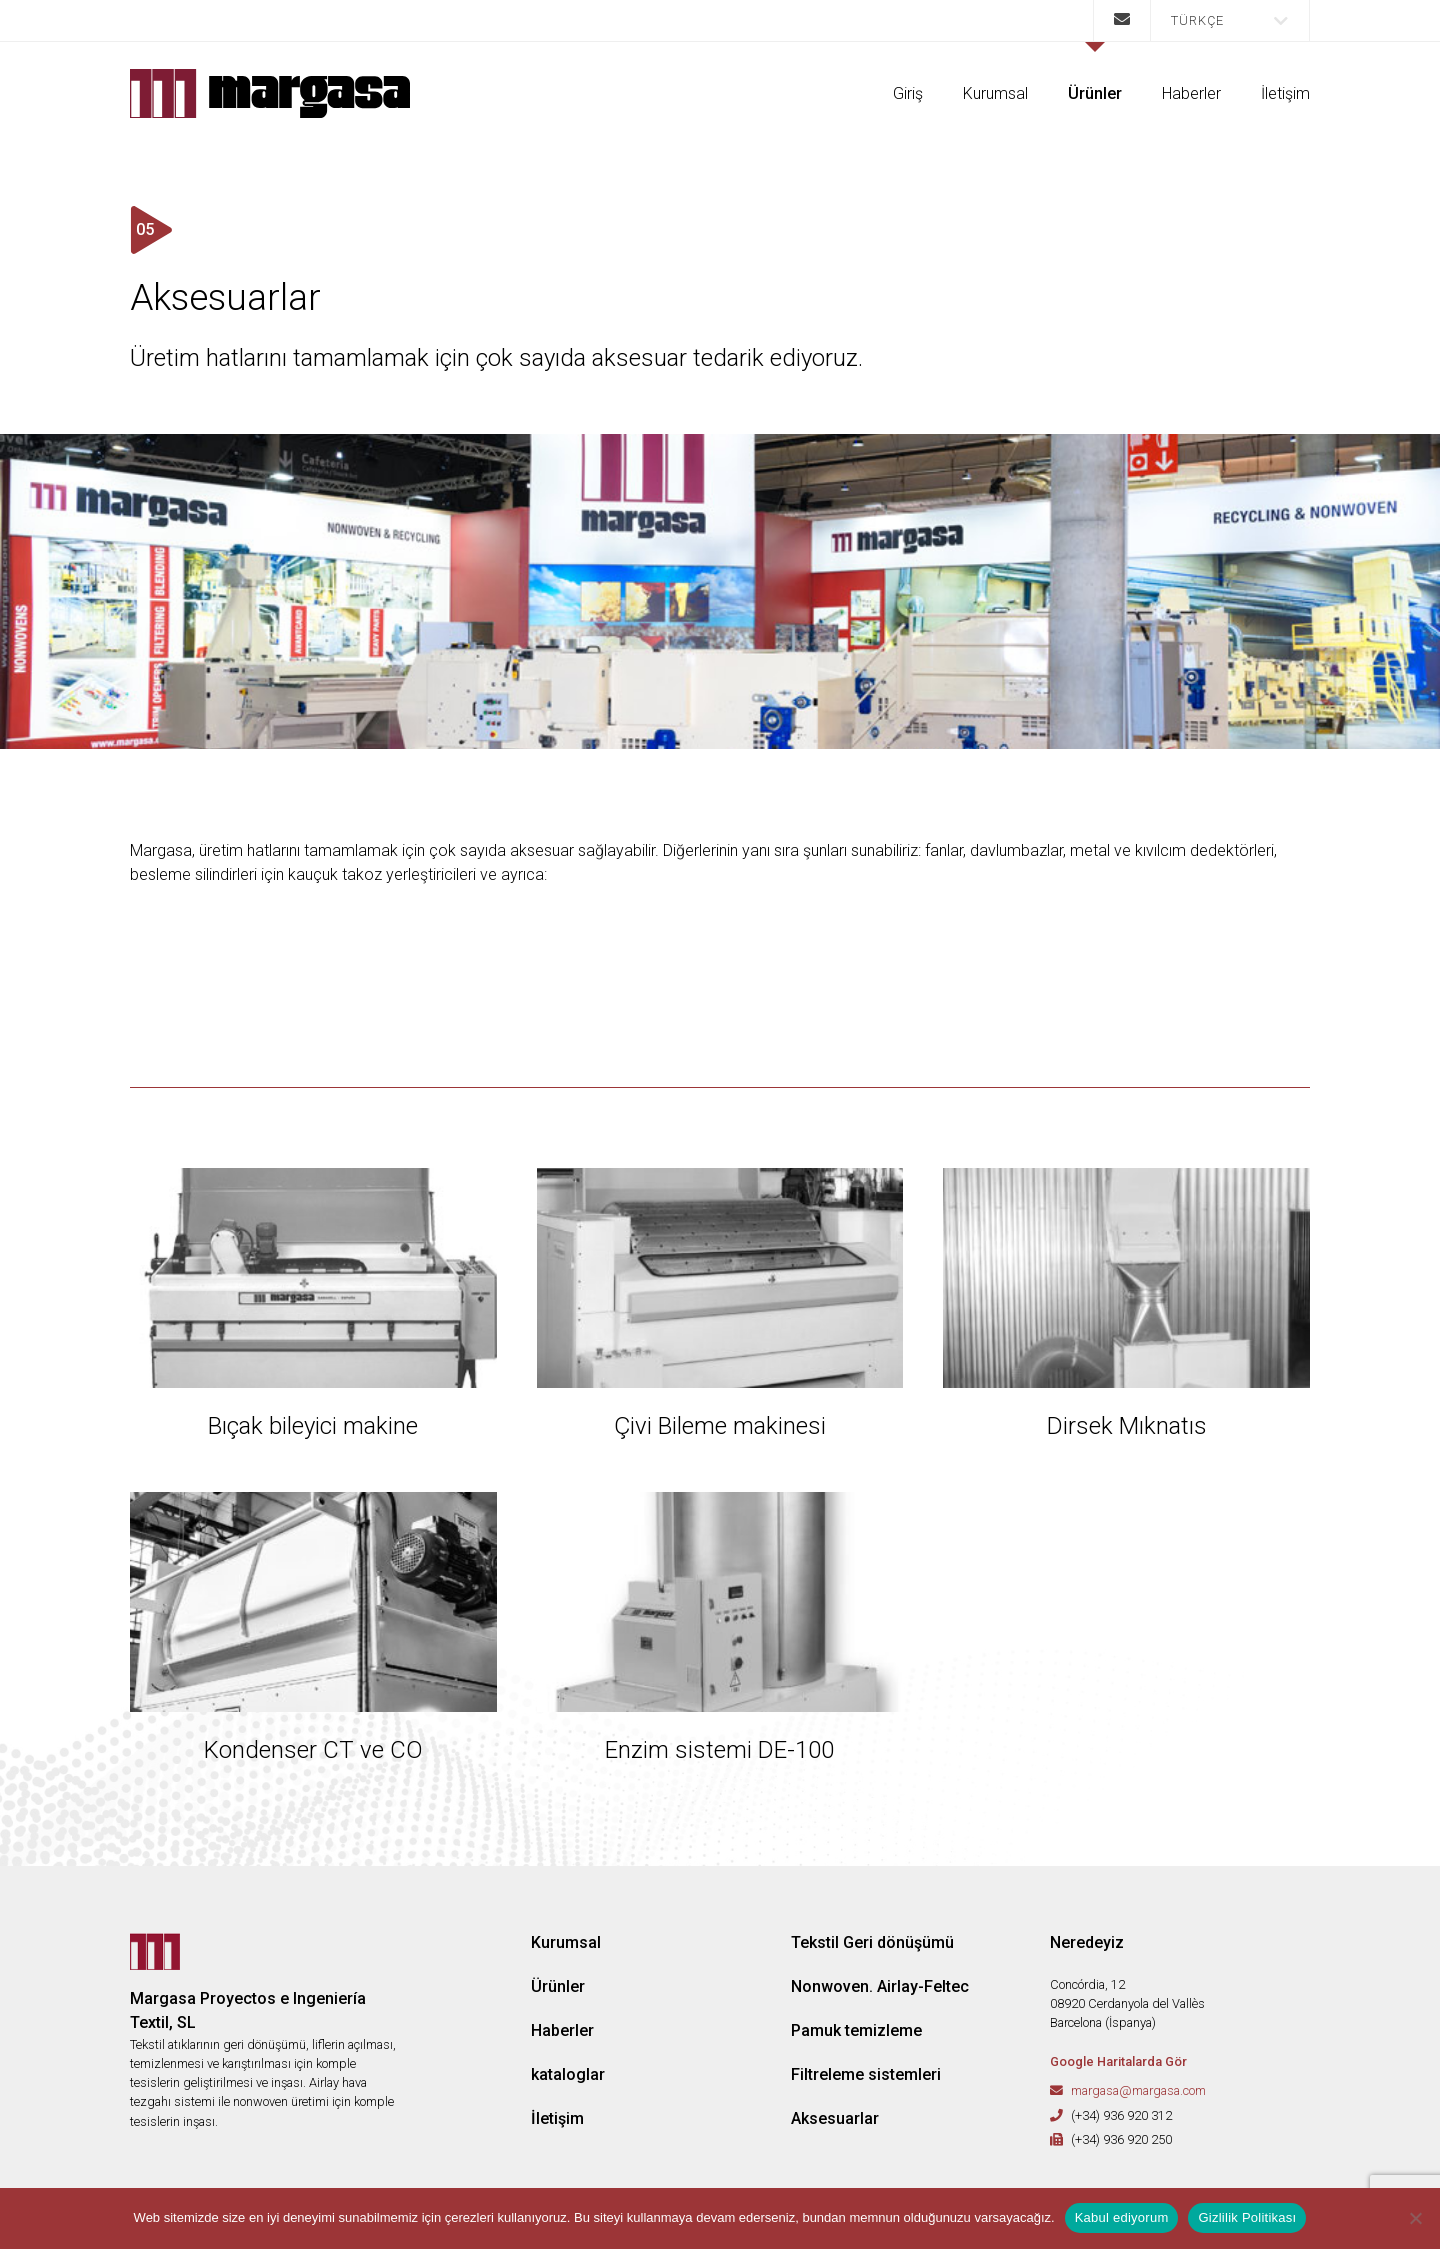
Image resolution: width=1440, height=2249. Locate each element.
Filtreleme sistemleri (866, 2074)
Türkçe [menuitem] (1197, 20)
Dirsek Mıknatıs (1127, 1426)
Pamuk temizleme (856, 2030)
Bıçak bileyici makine (313, 1426)
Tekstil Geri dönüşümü (872, 1942)
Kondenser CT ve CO (313, 1750)
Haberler (1191, 93)
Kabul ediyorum (1122, 2217)
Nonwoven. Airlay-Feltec (880, 1986)
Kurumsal (995, 93)
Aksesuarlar (835, 2118)
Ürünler (1095, 93)
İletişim (1285, 93)
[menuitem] (1230, 20)
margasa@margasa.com (1138, 2090)
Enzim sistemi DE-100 (719, 1750)
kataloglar (568, 2074)
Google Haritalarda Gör (1118, 2061)
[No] (1415, 2218)
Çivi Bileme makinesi (720, 1426)
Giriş (908, 93)
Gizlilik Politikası (1247, 2217)
